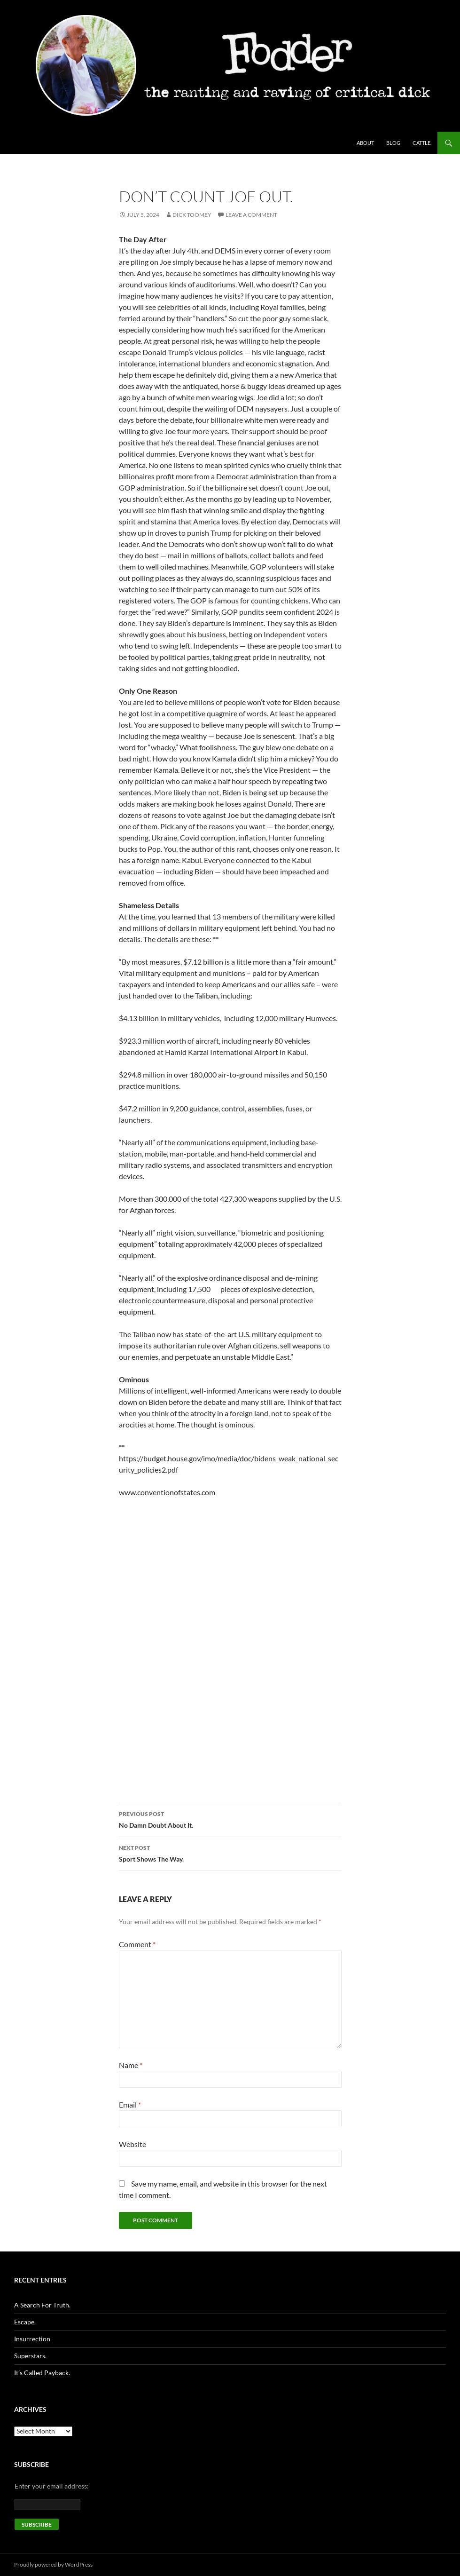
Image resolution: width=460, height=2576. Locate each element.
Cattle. (422, 143)
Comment (137, 1944)
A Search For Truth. (42, 2305)
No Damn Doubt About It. (230, 1818)
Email (130, 2104)
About (365, 143)
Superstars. (30, 2356)
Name (130, 2065)
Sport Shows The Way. (230, 1852)
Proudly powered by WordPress (53, 2564)
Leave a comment (251, 214)
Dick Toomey (191, 214)
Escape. (25, 2322)
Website (132, 2144)
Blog (393, 143)
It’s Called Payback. (42, 2373)
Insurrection (32, 2339)
